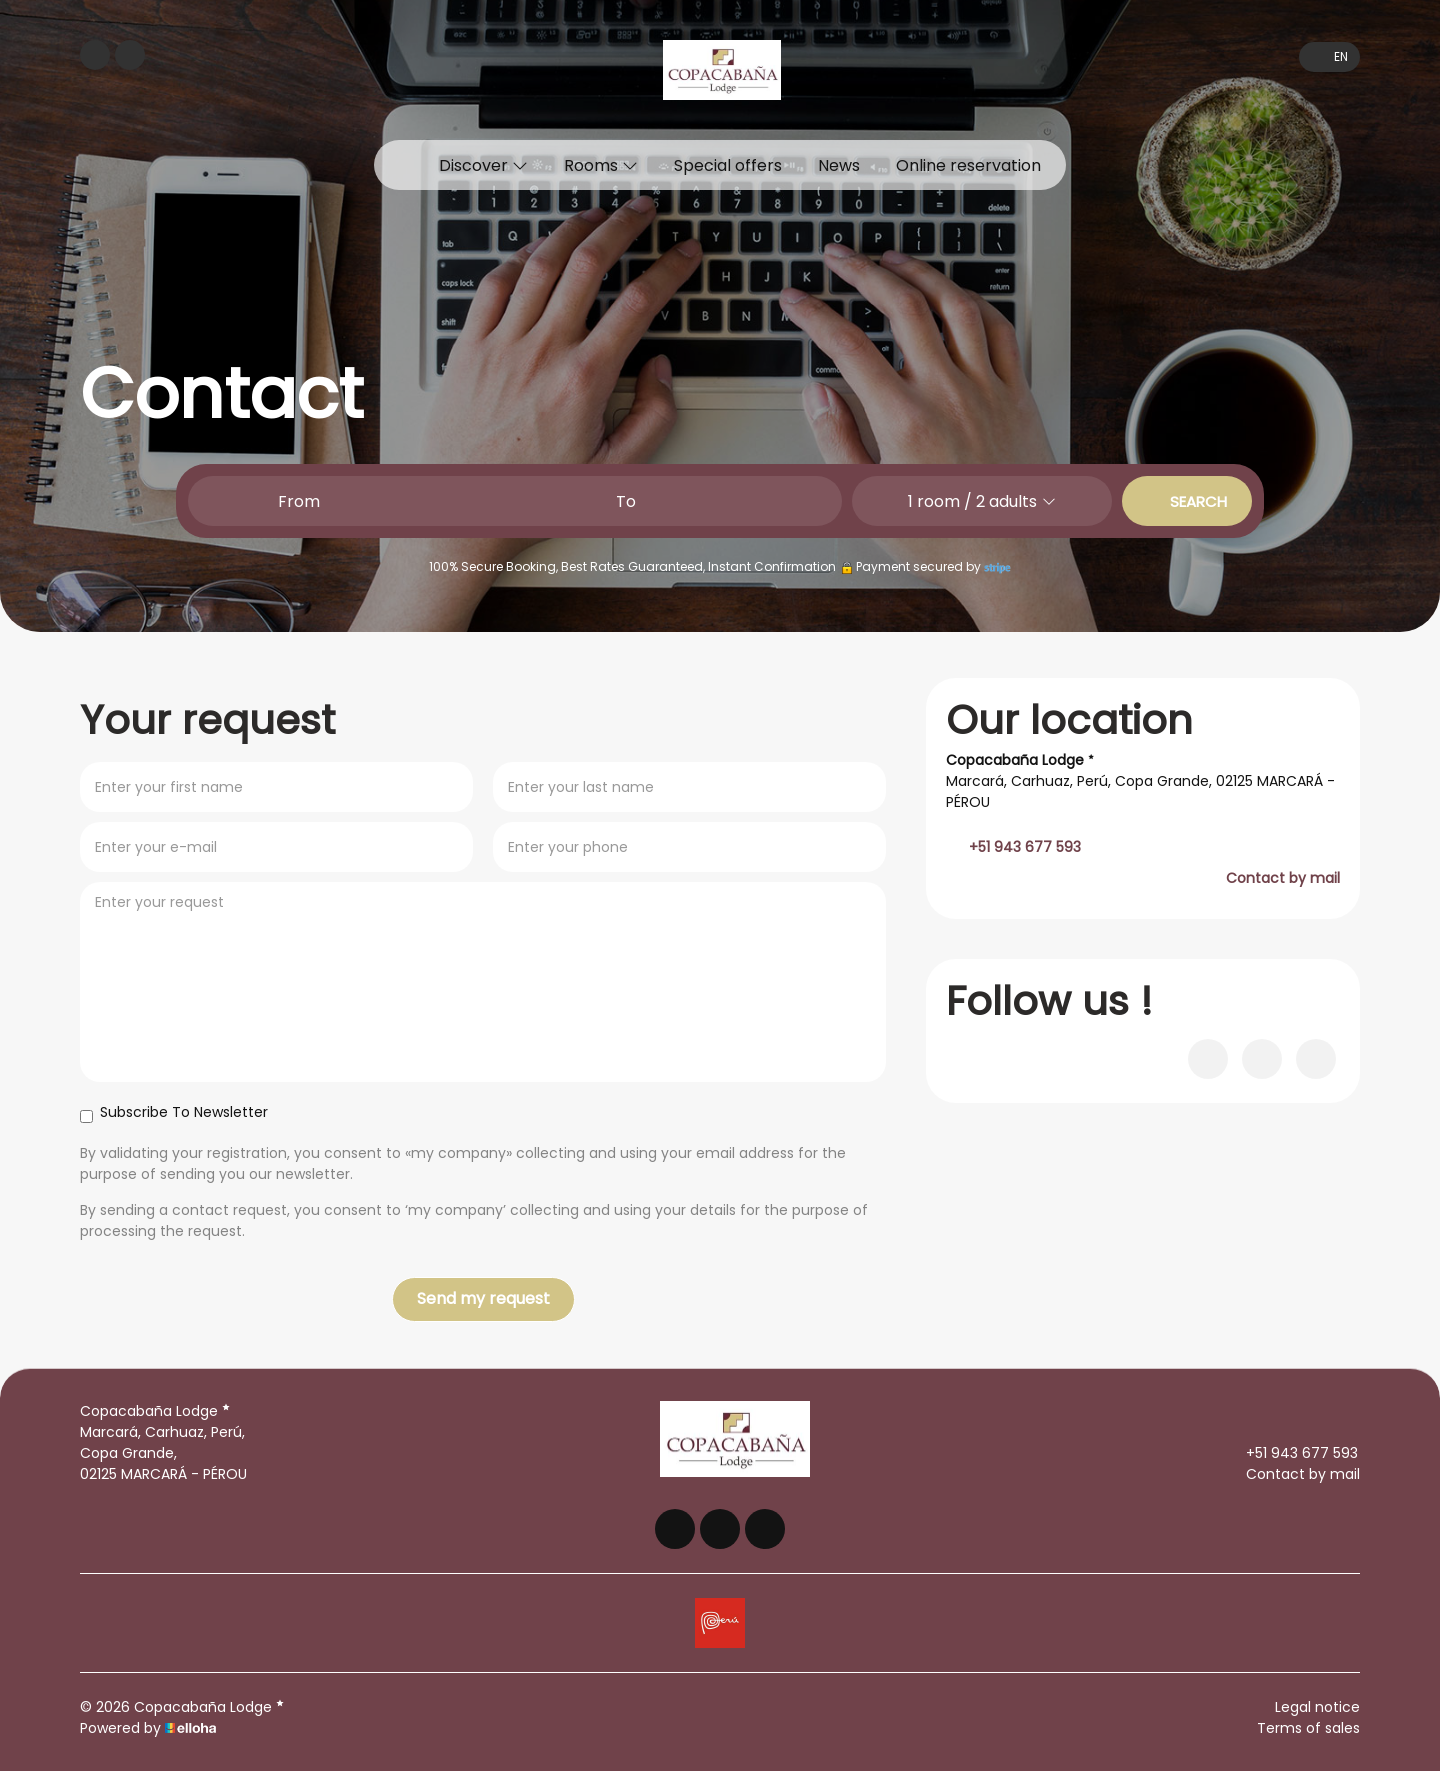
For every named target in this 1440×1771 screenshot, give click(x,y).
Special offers (728, 165)
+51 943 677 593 (1290, 1453)
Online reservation (968, 165)
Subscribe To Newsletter (174, 1112)
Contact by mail (1283, 878)
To (626, 501)
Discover (483, 165)
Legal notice (1317, 1707)
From (299, 501)
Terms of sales (1308, 1728)
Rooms (601, 165)
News (839, 165)
